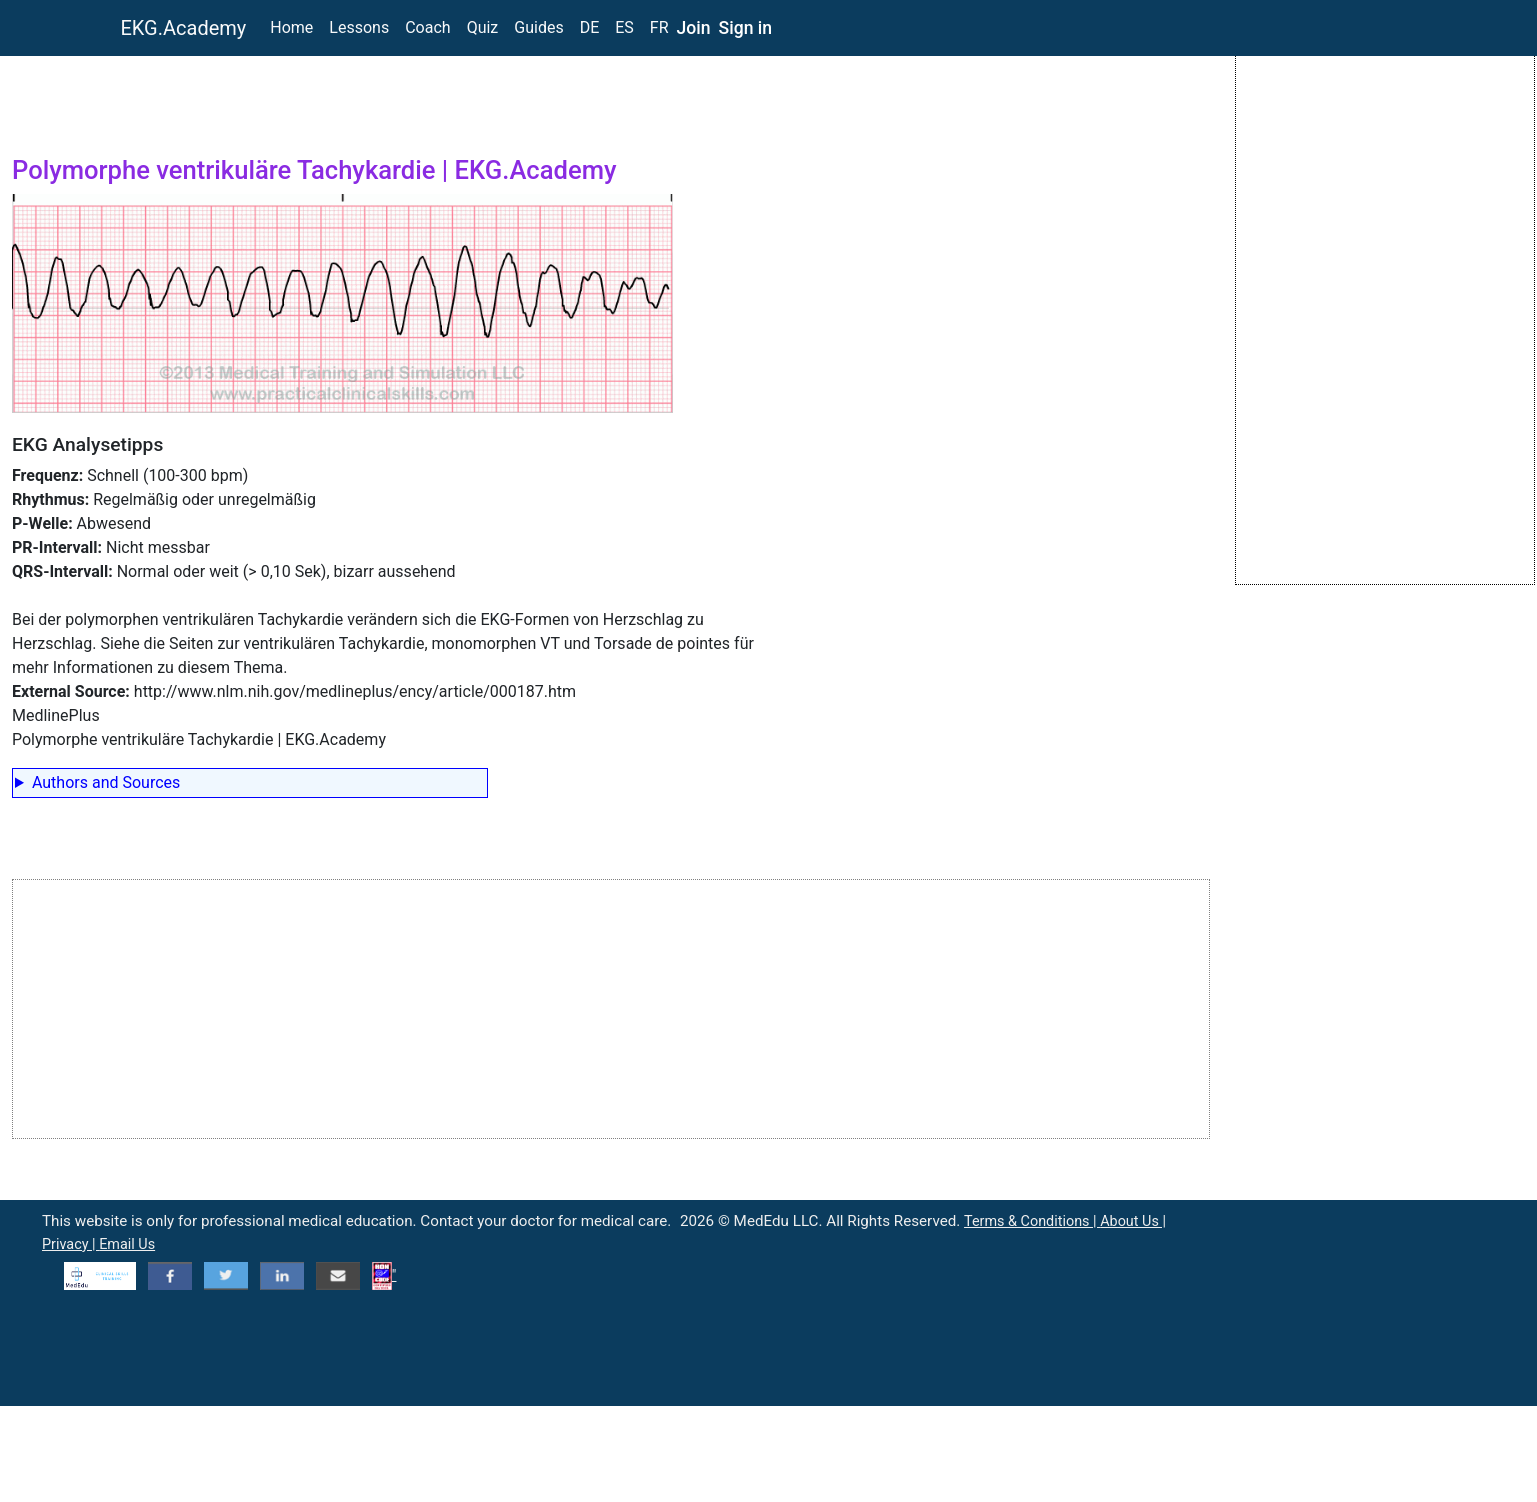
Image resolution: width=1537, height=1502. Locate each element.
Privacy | (70, 1244)
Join (694, 28)
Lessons (359, 27)
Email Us (127, 1244)
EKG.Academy (184, 28)
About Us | (1133, 1221)
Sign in (746, 28)
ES (624, 27)
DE (590, 27)
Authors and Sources (106, 782)
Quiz (483, 27)
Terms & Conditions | (1032, 1221)
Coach (427, 27)
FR (659, 27)
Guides (538, 27)
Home (291, 27)
